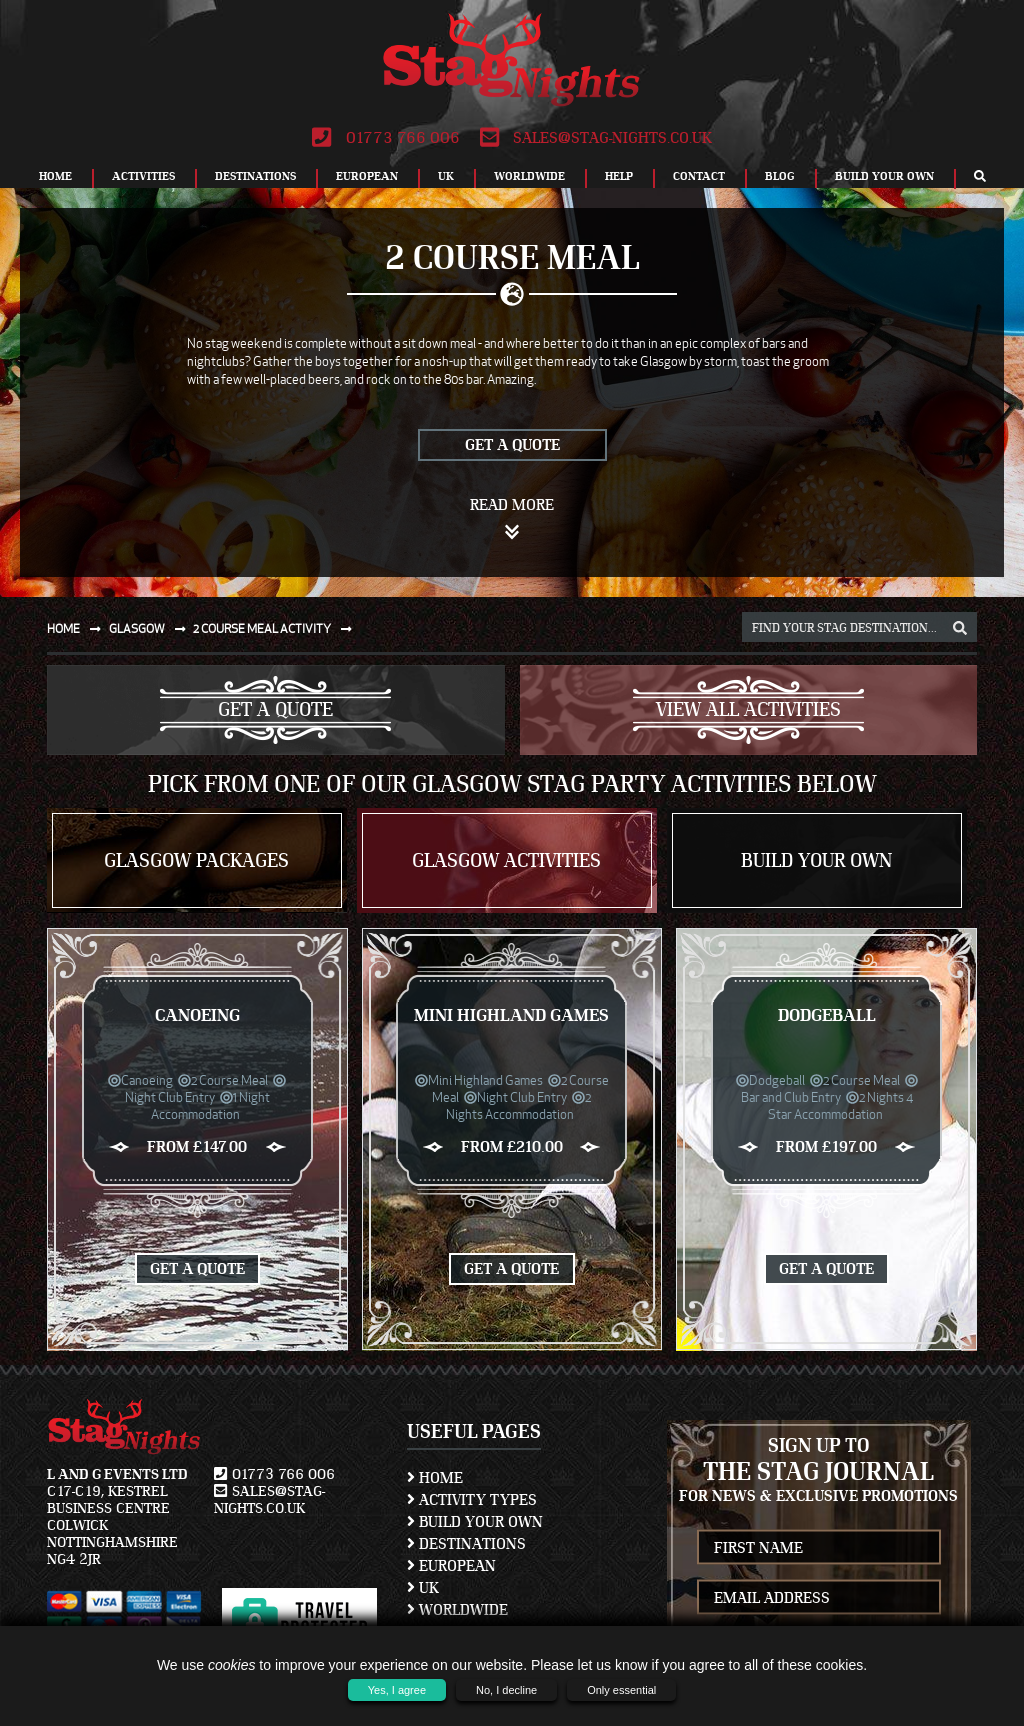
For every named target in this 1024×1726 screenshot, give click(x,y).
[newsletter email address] (819, 1597)
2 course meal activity (276, 628)
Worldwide (529, 176)
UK (446, 176)
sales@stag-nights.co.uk (596, 138)
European (367, 176)
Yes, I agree (397, 1690)
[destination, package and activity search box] (859, 627)
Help (619, 176)
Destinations (255, 176)
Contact (699, 176)
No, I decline (506, 1690)
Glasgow (151, 628)
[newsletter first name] (819, 1547)
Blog (780, 176)
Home (55, 176)
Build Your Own (884, 176)
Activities (143, 176)
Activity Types (472, 1500)
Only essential (621, 1690)
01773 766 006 (385, 138)
